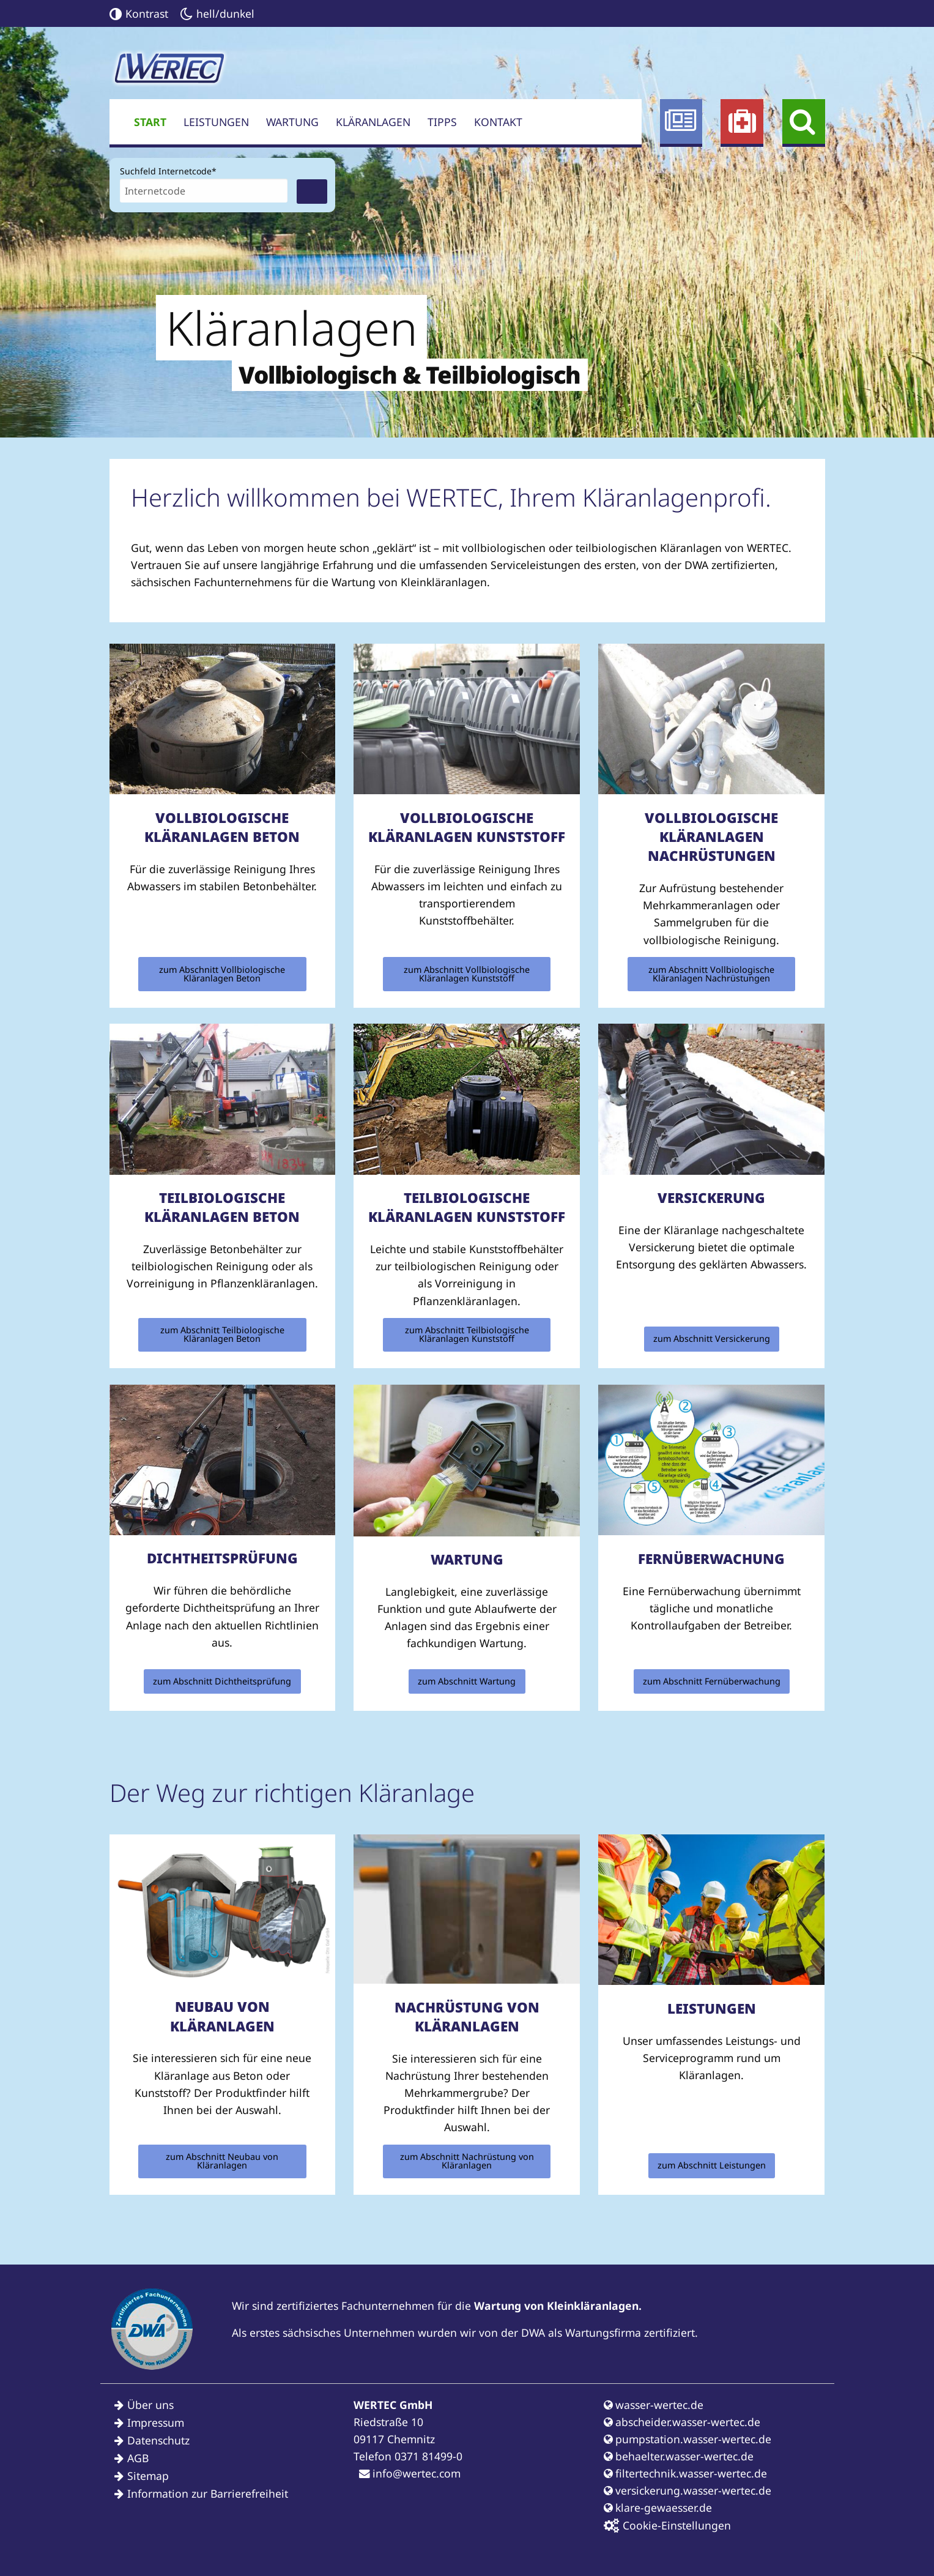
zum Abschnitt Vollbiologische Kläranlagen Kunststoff (467, 974)
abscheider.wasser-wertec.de (682, 2421)
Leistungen (216, 121)
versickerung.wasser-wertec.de (687, 2490)
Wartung (292, 121)
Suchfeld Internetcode (168, 170)
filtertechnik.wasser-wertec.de (685, 2473)
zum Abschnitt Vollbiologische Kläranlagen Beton (222, 974)
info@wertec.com (410, 2473)
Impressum (155, 2422)
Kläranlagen (373, 121)
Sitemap (148, 2475)
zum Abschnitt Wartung (467, 1681)
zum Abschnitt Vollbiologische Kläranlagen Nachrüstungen (711, 974)
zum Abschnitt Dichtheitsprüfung (222, 1681)
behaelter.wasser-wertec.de (679, 2456)
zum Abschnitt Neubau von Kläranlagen (222, 2161)
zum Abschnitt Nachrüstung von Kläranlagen (467, 2161)
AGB (138, 2458)
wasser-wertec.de (653, 2404)
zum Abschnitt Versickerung (711, 1338)
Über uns (150, 2404)
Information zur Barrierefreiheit (207, 2493)
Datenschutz (158, 2440)
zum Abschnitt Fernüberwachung (711, 1681)
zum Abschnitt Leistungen (712, 2165)
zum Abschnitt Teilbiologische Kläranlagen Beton (222, 1334)
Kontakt (498, 121)
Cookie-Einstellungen (667, 2525)
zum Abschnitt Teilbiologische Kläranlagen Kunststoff (467, 1334)
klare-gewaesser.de (658, 2507)
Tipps (442, 121)
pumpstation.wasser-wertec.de (687, 2439)
